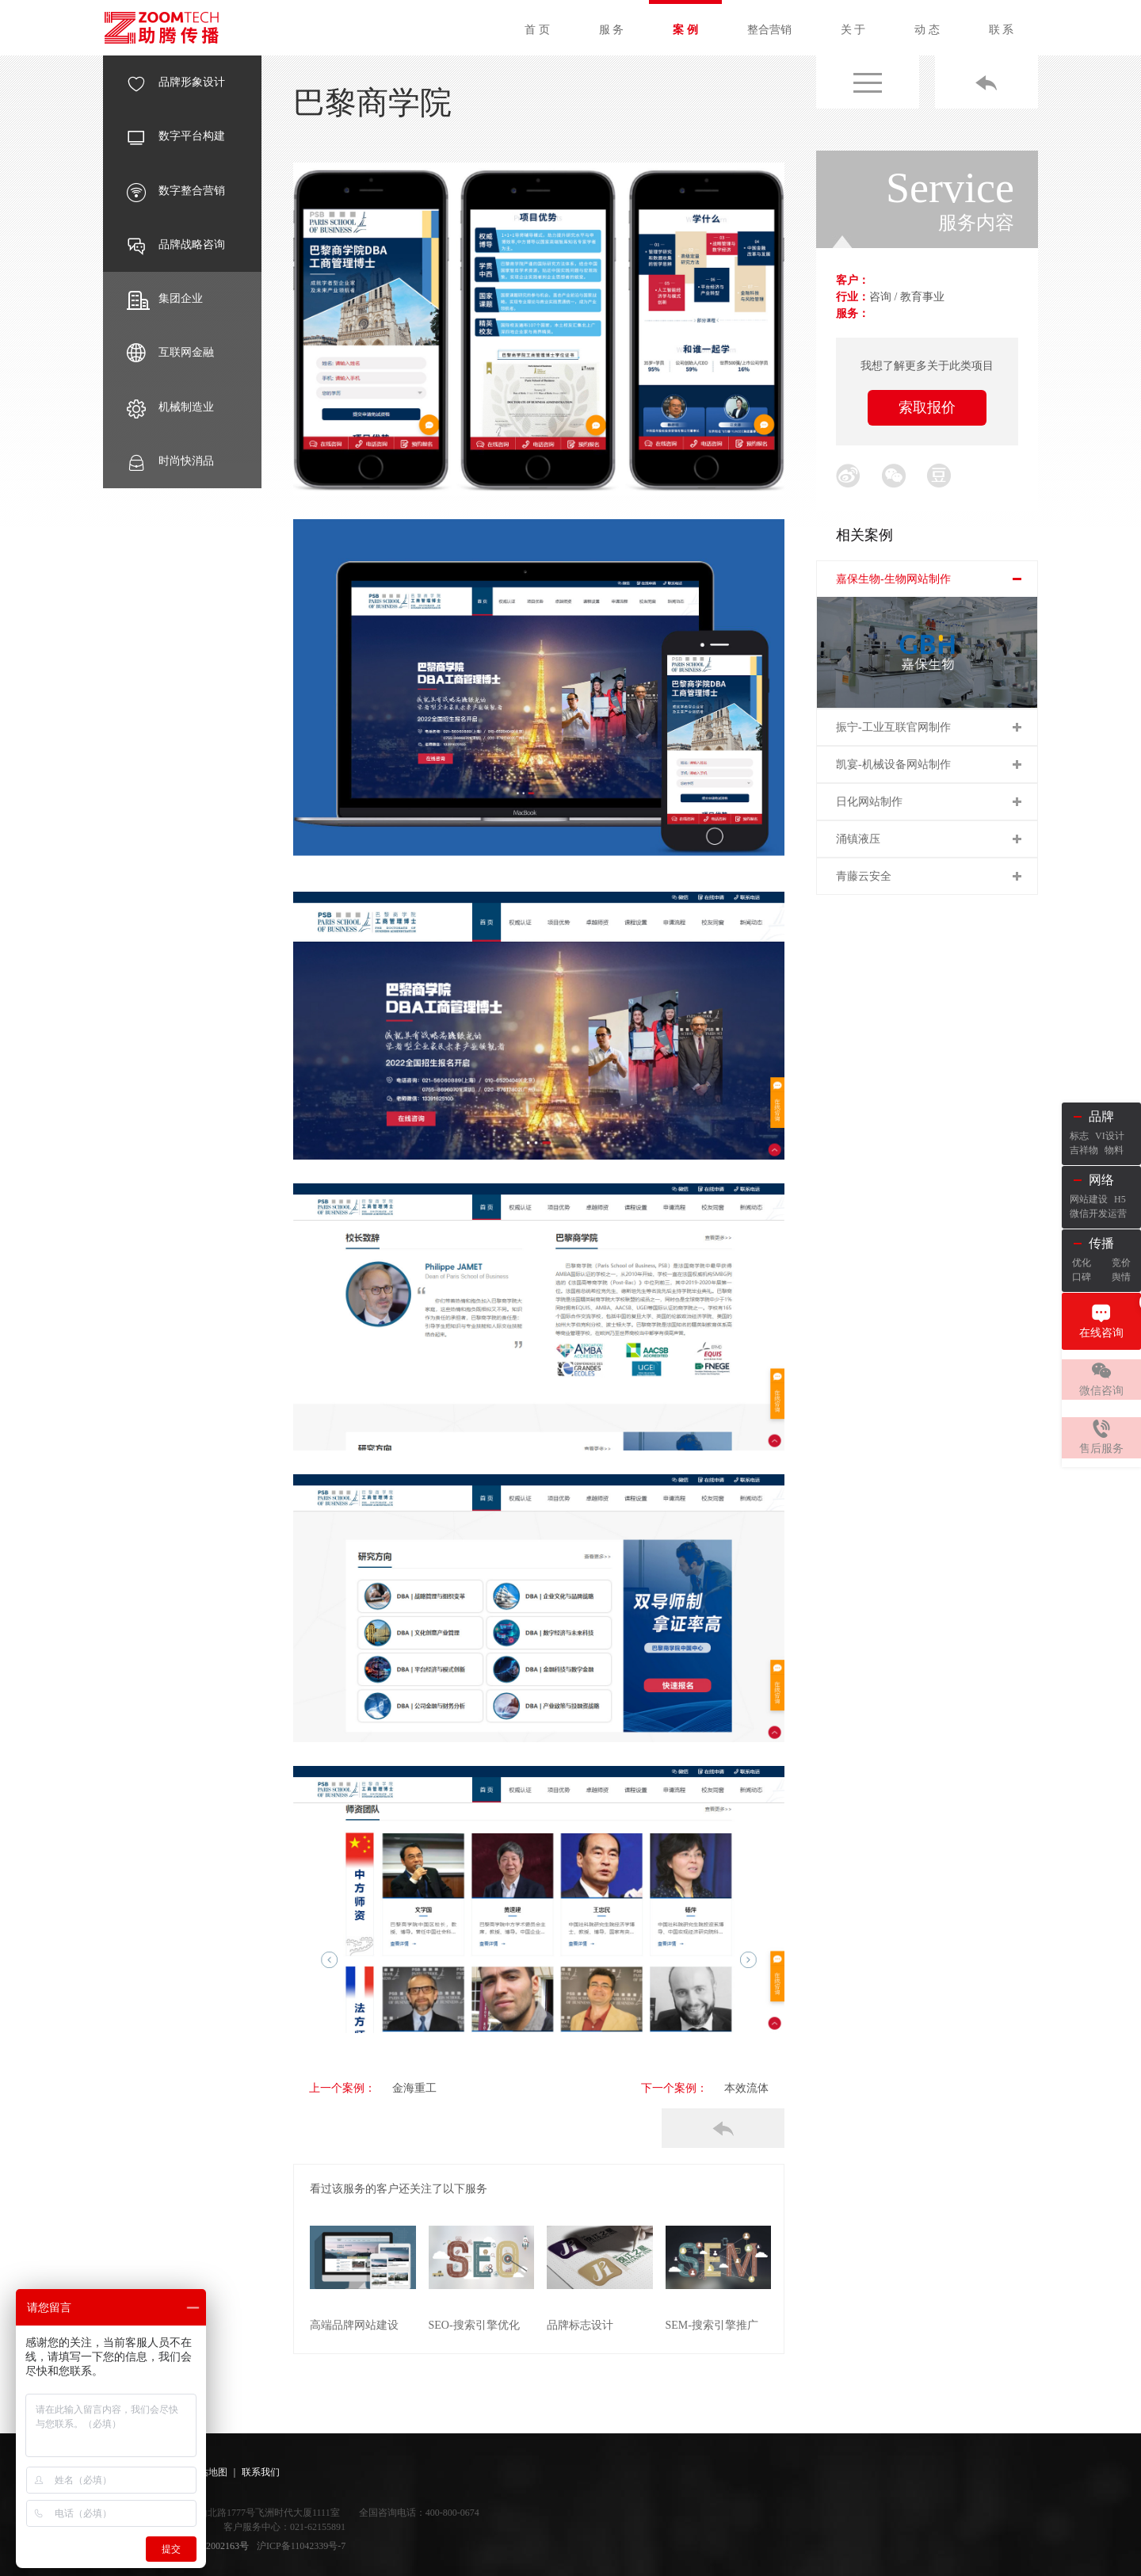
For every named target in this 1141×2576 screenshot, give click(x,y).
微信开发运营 (1098, 1213)
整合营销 (769, 30)
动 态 (927, 30)
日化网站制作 (869, 802)
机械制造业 (170, 407)
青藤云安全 (863, 876)
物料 (1114, 1150)
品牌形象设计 (176, 82)
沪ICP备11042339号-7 (301, 2544)
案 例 (685, 30)
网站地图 (208, 2470)
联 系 (1001, 30)
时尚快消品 (170, 461)
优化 (1081, 1262)
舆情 (1121, 1276)
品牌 (1101, 1116)
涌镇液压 (858, 839)
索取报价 (927, 407)
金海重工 (398, 2088)
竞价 (1121, 1262)
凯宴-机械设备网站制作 (893, 764)
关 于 (853, 30)
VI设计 (1109, 1135)
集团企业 (165, 299)
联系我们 (261, 2470)
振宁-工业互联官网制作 (893, 727)
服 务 (611, 30)
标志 (1079, 1135)
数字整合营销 (176, 191)
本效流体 (746, 2088)
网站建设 (1089, 1199)
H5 (1120, 1199)
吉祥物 (1084, 1150)
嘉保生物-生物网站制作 (893, 579)
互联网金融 (170, 353)
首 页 (537, 30)
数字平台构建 (176, 136)
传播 (1101, 1243)
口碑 (1081, 1276)
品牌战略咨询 (176, 245)
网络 (1101, 1180)
